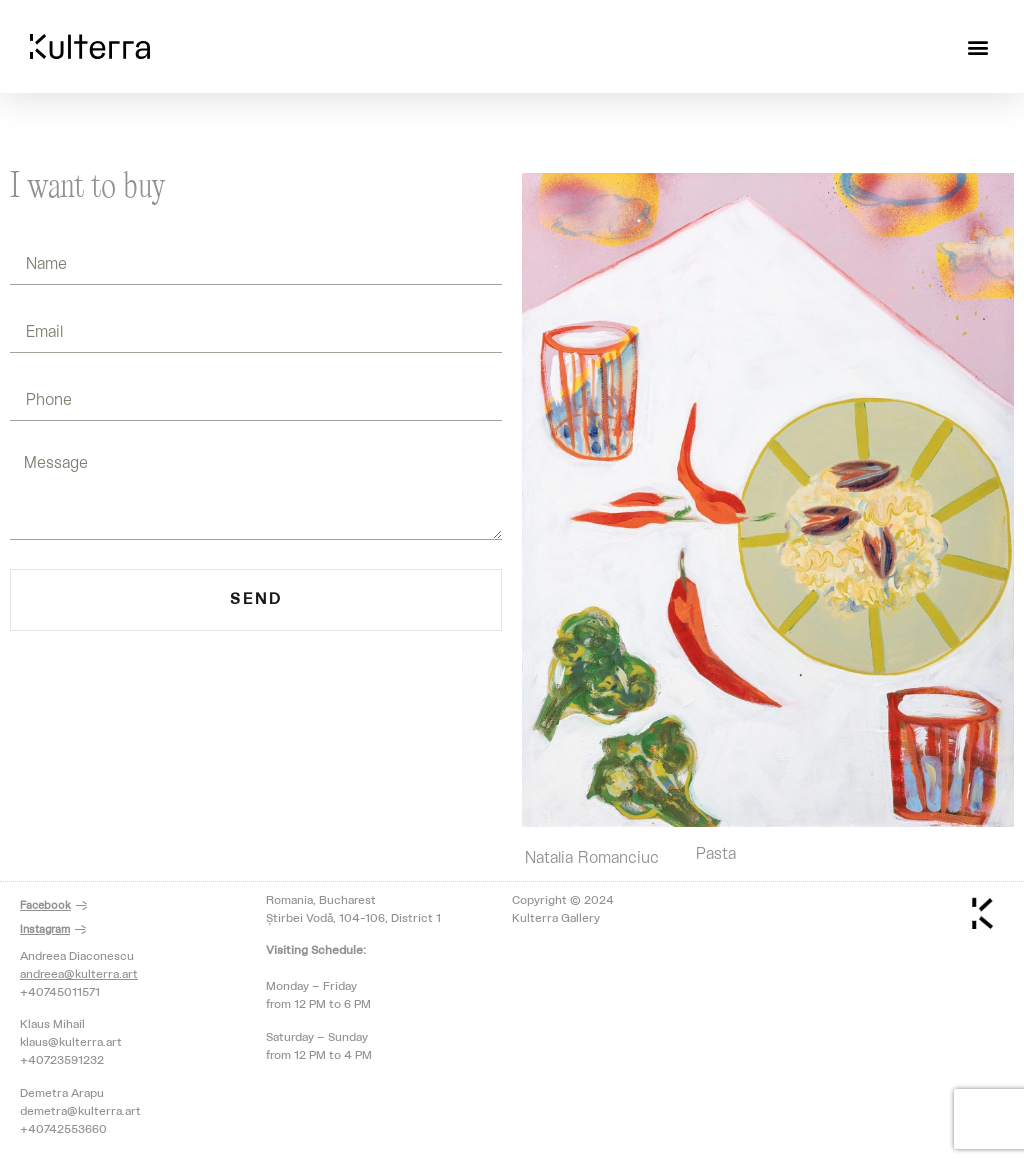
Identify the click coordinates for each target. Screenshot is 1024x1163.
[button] (977, 46)
